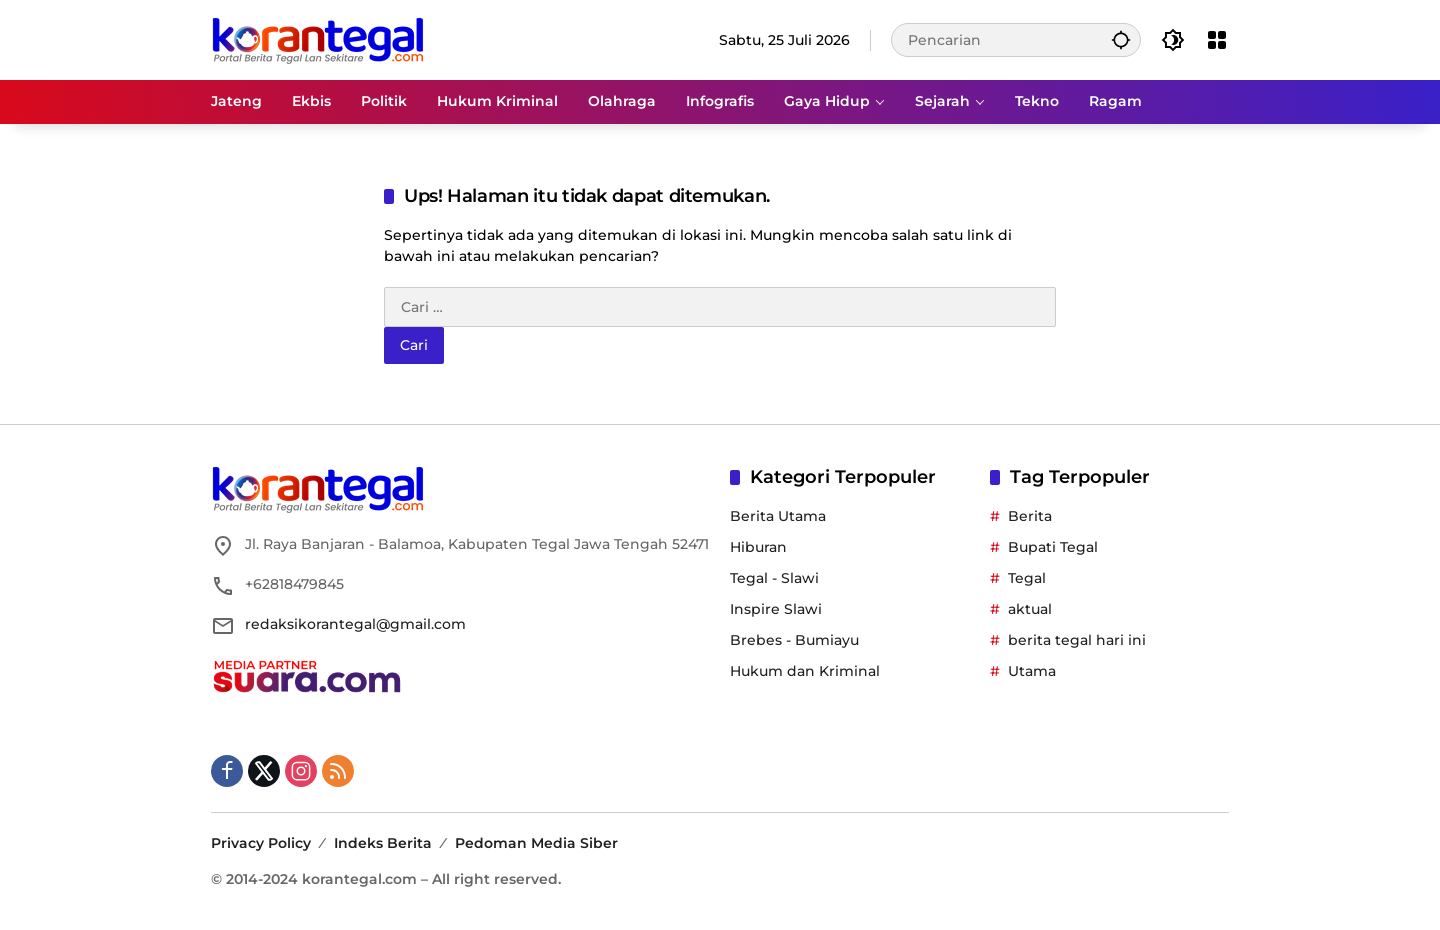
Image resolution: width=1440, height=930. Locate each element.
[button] (1121, 39)
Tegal (1027, 578)
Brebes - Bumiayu (794, 640)
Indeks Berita (383, 843)
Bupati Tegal (1053, 547)
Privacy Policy (261, 843)
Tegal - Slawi (774, 578)
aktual (1030, 609)
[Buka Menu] (1217, 40)
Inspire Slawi (776, 609)
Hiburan (758, 547)
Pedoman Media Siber (536, 843)
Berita (1030, 516)
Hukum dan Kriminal (805, 671)
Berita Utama (778, 516)
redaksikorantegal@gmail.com (355, 624)
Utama (1032, 671)
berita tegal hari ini (1077, 640)
